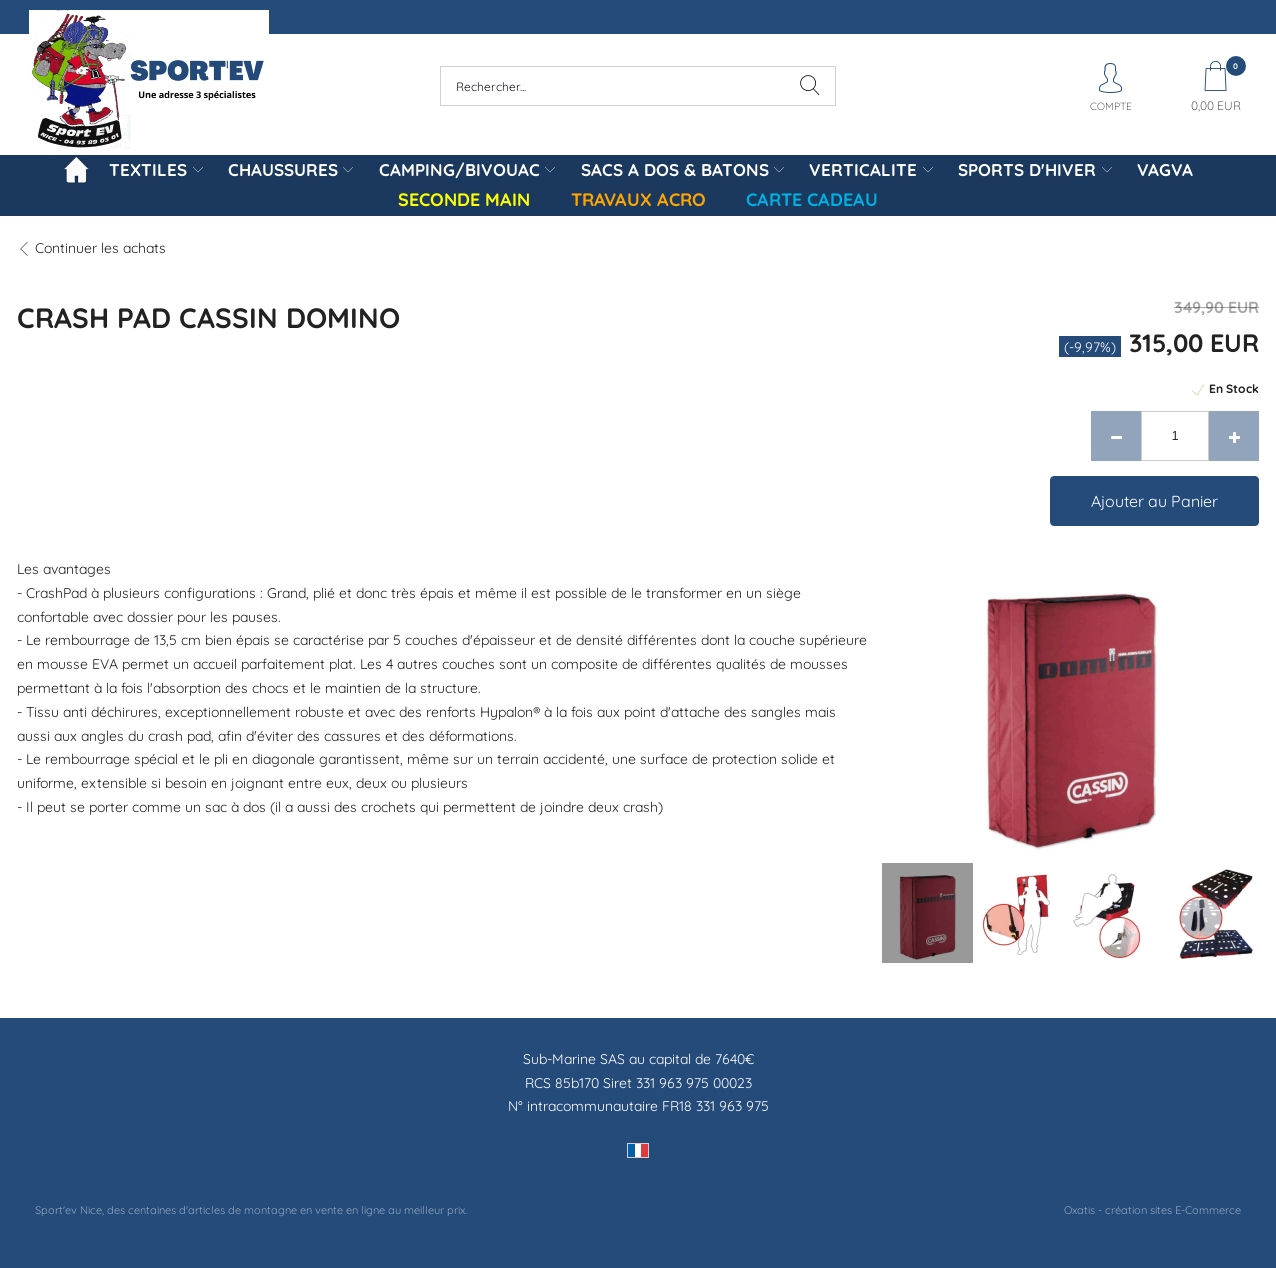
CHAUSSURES (283, 169)
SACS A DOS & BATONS (675, 169)
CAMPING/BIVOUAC (459, 169)
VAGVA (1165, 169)
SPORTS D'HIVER (1027, 169)
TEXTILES (148, 169)
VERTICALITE (863, 169)
